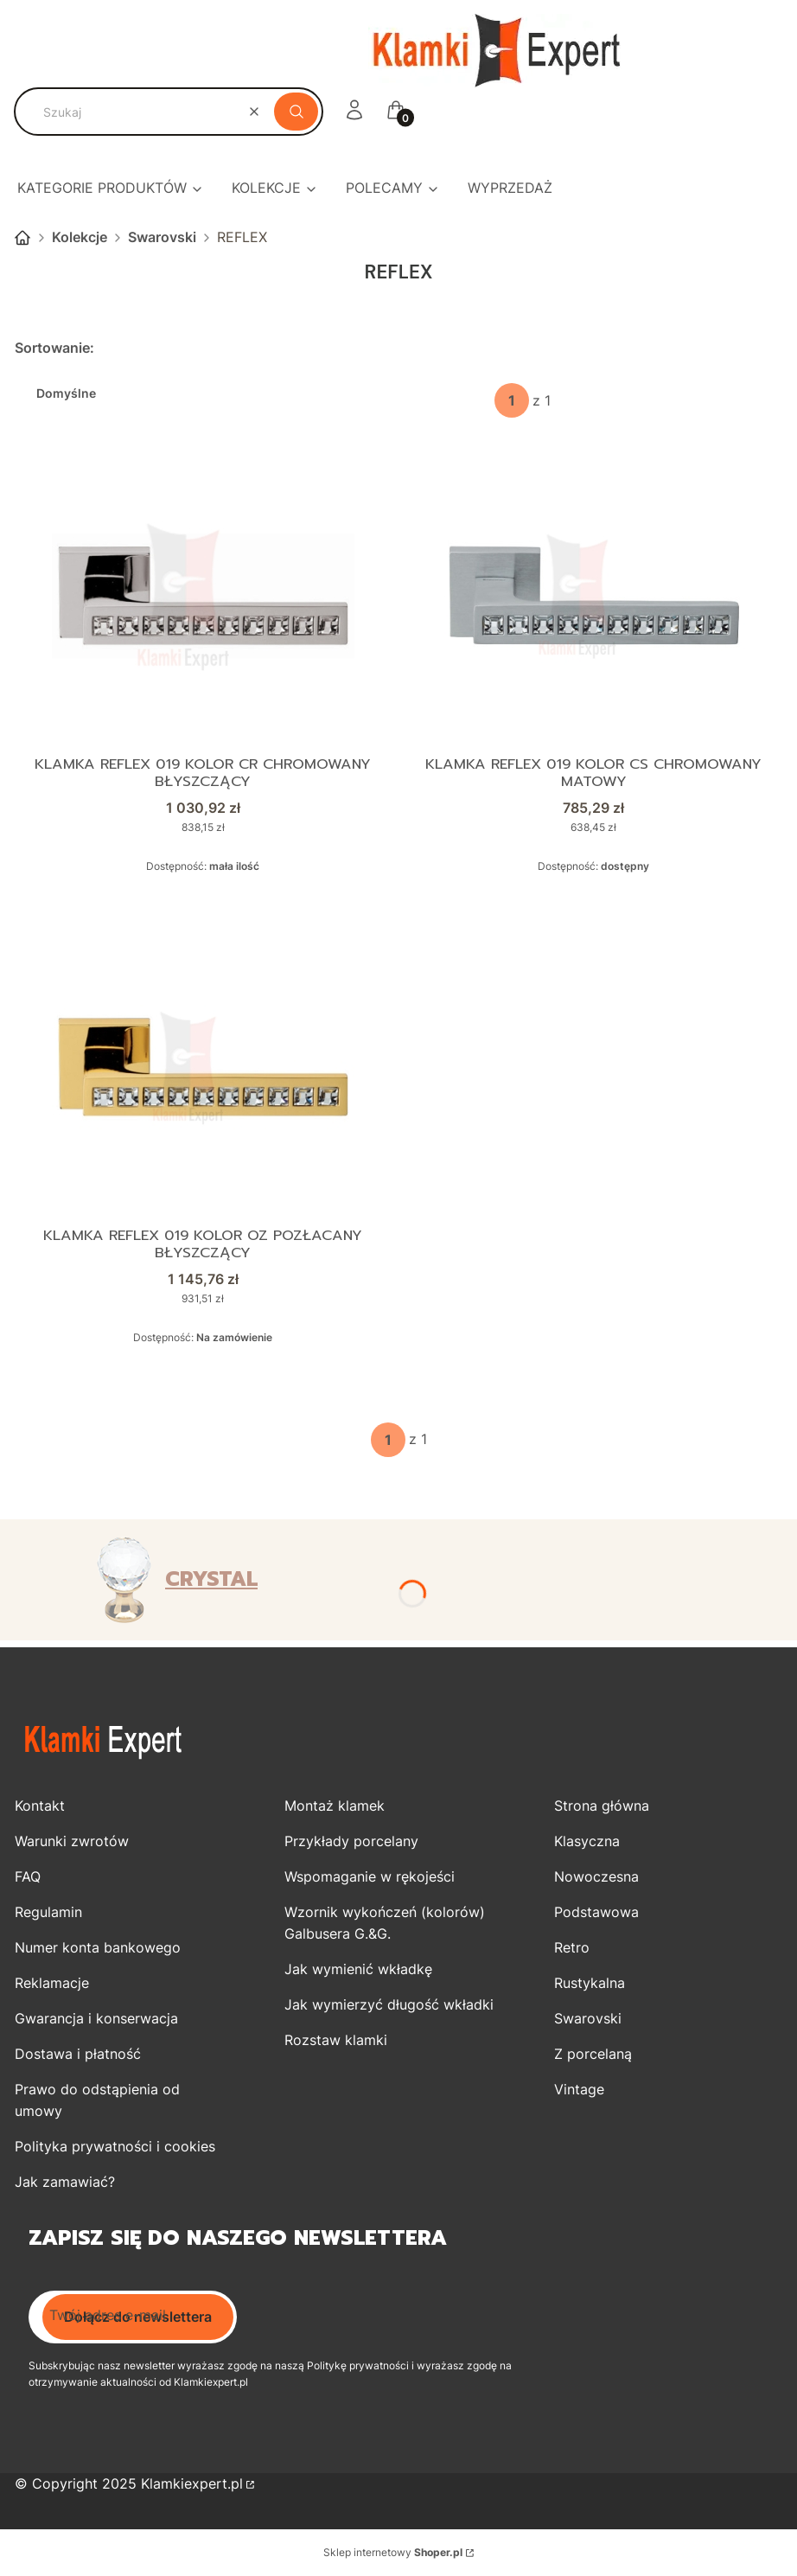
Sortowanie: (54, 347)
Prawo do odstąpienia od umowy (97, 2100)
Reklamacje (52, 1983)
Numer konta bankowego (98, 1948)
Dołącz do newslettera (138, 2317)
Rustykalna (589, 1983)
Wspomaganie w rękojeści (369, 1877)
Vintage (579, 2090)
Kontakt (40, 1806)
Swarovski (162, 237)
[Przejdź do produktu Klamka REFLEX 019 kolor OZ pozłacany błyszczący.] (203, 1068)
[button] (296, 112)
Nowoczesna (596, 1877)
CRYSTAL (211, 1579)
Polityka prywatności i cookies (115, 2147)
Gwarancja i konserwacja (96, 2019)
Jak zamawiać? (65, 2182)
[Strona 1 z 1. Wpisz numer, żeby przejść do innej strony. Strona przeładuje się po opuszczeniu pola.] (511, 400)
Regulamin (48, 1912)
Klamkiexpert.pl (192, 2484)
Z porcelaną (593, 2054)
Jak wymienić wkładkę (358, 1969)
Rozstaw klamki (335, 2040)
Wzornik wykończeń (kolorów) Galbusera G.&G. (384, 1923)
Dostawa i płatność (78, 2054)
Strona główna (22, 237)
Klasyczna (587, 1842)
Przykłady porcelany (351, 1842)
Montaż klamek (334, 1806)
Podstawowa (596, 1912)
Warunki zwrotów (72, 1842)
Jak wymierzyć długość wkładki (389, 2005)
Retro (572, 1948)
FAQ (28, 1877)
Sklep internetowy (392, 2553)
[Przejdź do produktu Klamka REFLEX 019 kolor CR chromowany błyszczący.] (203, 595)
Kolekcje (79, 237)
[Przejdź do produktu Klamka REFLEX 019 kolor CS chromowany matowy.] (594, 595)
